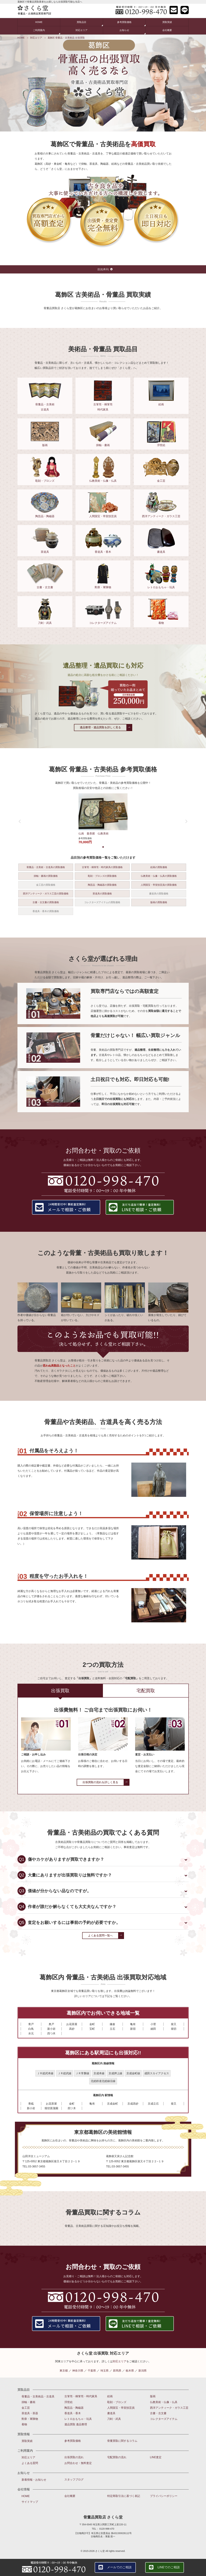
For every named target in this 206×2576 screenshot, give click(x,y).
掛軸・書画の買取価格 (46, 876)
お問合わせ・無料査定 (78, 2463)
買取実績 (167, 22)
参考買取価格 (72, 2440)
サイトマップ (30, 2501)
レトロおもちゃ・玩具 (78, 2418)
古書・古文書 (158, 2413)
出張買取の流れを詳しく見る (100, 1782)
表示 (105, 269)
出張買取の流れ (74, 2457)
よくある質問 (30, 2463)
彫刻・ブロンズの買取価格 (102, 876)
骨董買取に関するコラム (122, 2440)
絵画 (110, 2396)
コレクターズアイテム (163, 2418)
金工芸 (26, 2407)
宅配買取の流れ (116, 2457)
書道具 (111, 2413)
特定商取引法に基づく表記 (123, 2495)
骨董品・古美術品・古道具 (38, 2396)
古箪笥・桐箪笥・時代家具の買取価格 (102, 867)
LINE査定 (156, 2457)
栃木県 (130, 2370)
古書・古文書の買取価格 (46, 902)
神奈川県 (77, 2370)
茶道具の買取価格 (102, 893)
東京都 (64, 2370)
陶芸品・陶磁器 (74, 2407)
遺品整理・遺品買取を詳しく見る (100, 727)
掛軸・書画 (28, 2402)
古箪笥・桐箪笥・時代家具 (80, 2396)
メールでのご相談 (119, 2567)
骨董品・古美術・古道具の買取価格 (46, 867)
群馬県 (117, 2370)
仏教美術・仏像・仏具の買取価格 (159, 876)
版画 (152, 2396)
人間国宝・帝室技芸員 (121, 2407)
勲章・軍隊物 (30, 2418)
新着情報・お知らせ (34, 2479)
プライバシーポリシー (163, 2495)
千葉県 (92, 2370)
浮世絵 (68, 2402)
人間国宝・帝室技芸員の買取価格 (159, 884)
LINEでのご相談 (169, 2567)
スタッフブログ (74, 2479)
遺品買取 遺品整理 (75, 2424)
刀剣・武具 (114, 2418)
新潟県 (142, 2370)
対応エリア (82, 30)
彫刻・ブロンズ (116, 2402)
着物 (24, 2424)
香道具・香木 (72, 2413)
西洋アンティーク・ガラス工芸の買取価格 (45, 893)
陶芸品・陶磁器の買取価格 (102, 884)
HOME (38, 22)
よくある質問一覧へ (100, 1935)
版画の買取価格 (158, 902)
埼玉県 (104, 2370)
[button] (103, 847)
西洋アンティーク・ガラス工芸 (169, 2407)
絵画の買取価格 (158, 867)
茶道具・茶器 (30, 2413)
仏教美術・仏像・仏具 (163, 2402)
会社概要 (167, 30)
